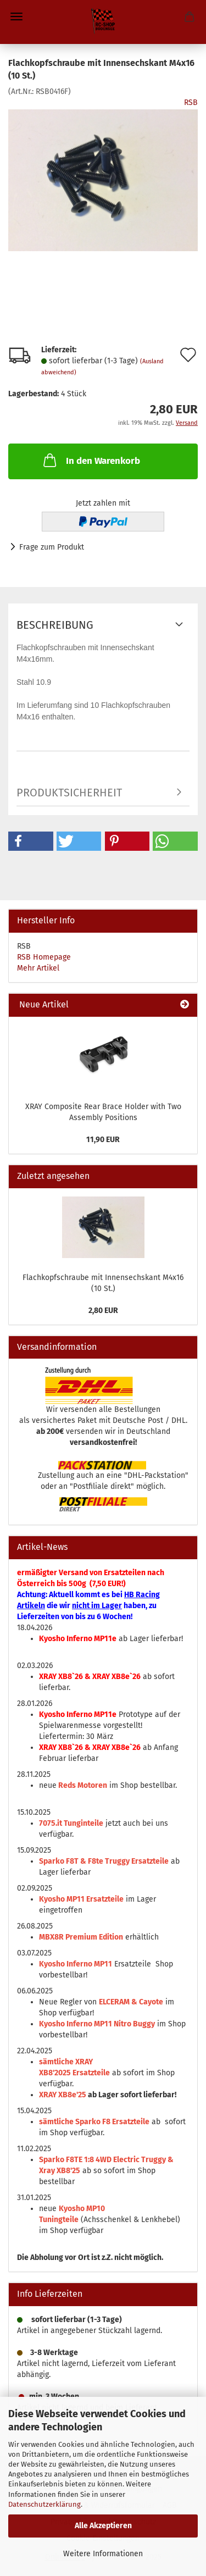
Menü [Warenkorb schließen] (16, 16)
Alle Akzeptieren (103, 2525)
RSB (191, 102)
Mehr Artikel (38, 968)
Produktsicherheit (69, 792)
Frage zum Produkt (51, 547)
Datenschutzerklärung (44, 2504)
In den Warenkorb (90, 460)
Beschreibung (54, 624)
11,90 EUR (103, 1139)
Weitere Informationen (103, 2553)
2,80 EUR (103, 1310)
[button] (30, 841)
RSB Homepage (44, 957)
